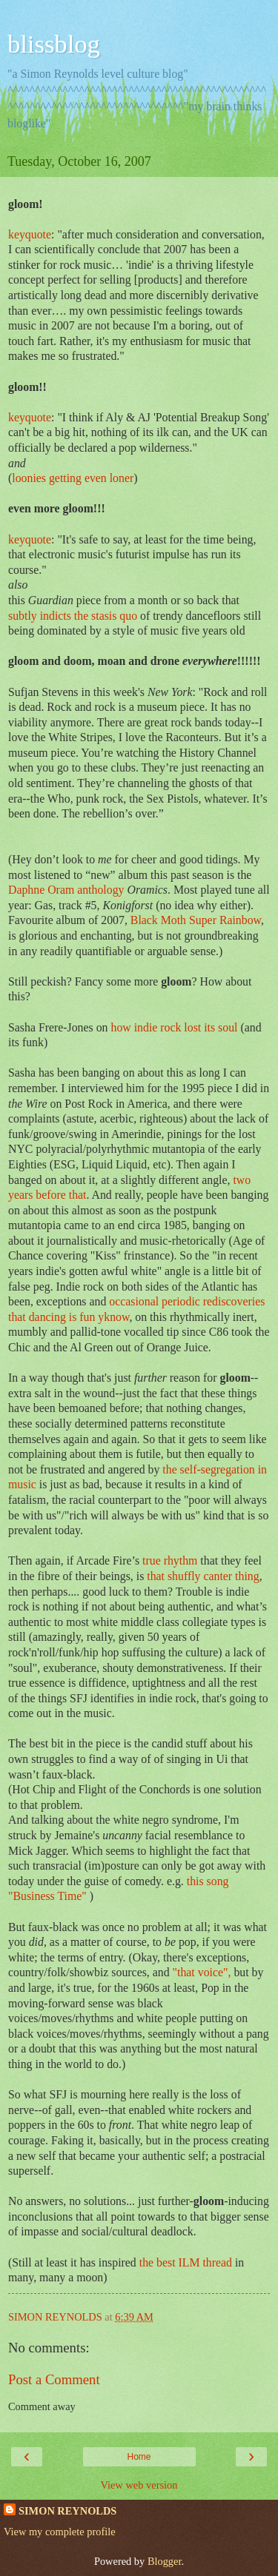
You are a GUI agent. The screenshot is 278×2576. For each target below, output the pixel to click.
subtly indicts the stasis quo (74, 615)
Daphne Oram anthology (67, 889)
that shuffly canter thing (203, 1576)
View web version (139, 2485)
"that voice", (203, 1972)
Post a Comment (54, 2379)
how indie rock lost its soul (175, 1027)
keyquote (29, 234)
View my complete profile (60, 2531)
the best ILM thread (187, 2262)
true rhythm (171, 1560)
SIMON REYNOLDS (67, 2511)
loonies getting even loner (72, 478)
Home (138, 2457)
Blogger (165, 2561)
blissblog (53, 44)
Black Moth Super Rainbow (195, 920)
